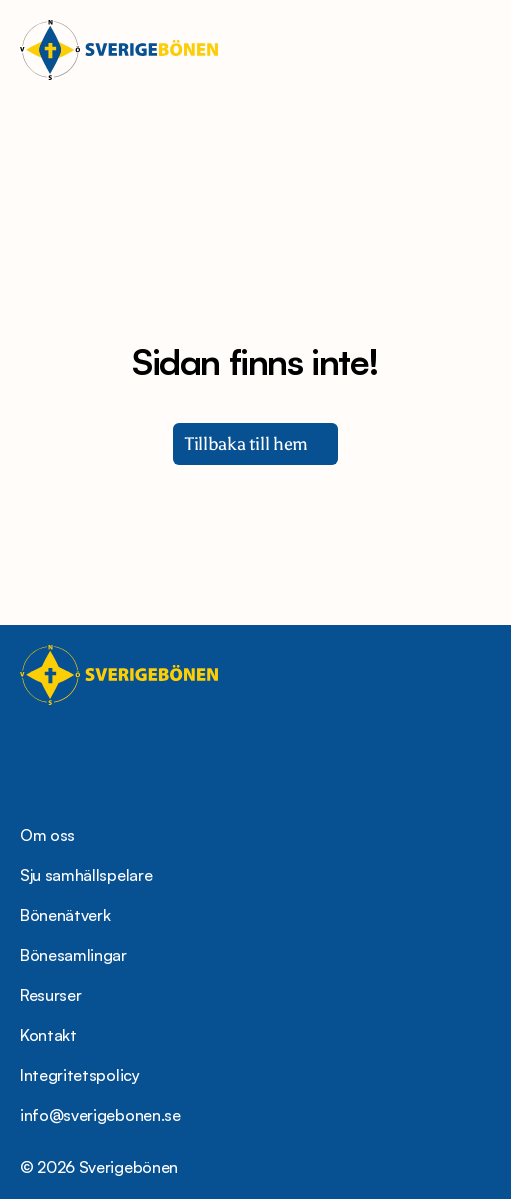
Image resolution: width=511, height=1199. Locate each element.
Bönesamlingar (73, 955)
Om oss (47, 835)
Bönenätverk (65, 915)
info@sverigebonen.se (100, 1115)
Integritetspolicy (80, 1075)
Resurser (50, 995)
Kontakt (48, 1035)
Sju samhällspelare (86, 875)
